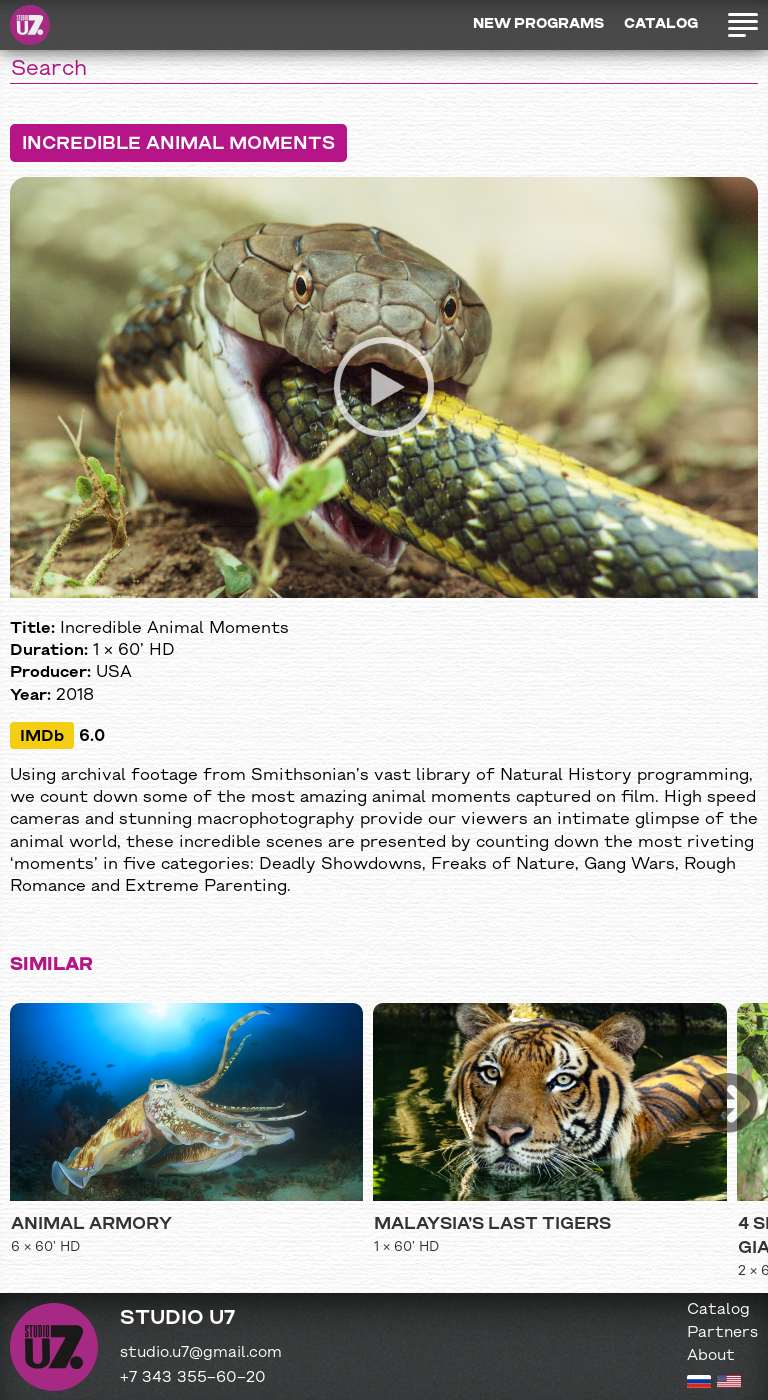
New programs (538, 24)
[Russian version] (699, 1384)
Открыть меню (742, 25)
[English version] (729, 1384)
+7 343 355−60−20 (193, 1378)
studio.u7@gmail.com (201, 1353)
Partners (722, 1333)
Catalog (661, 24)
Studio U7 (30, 25)
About (711, 1356)
